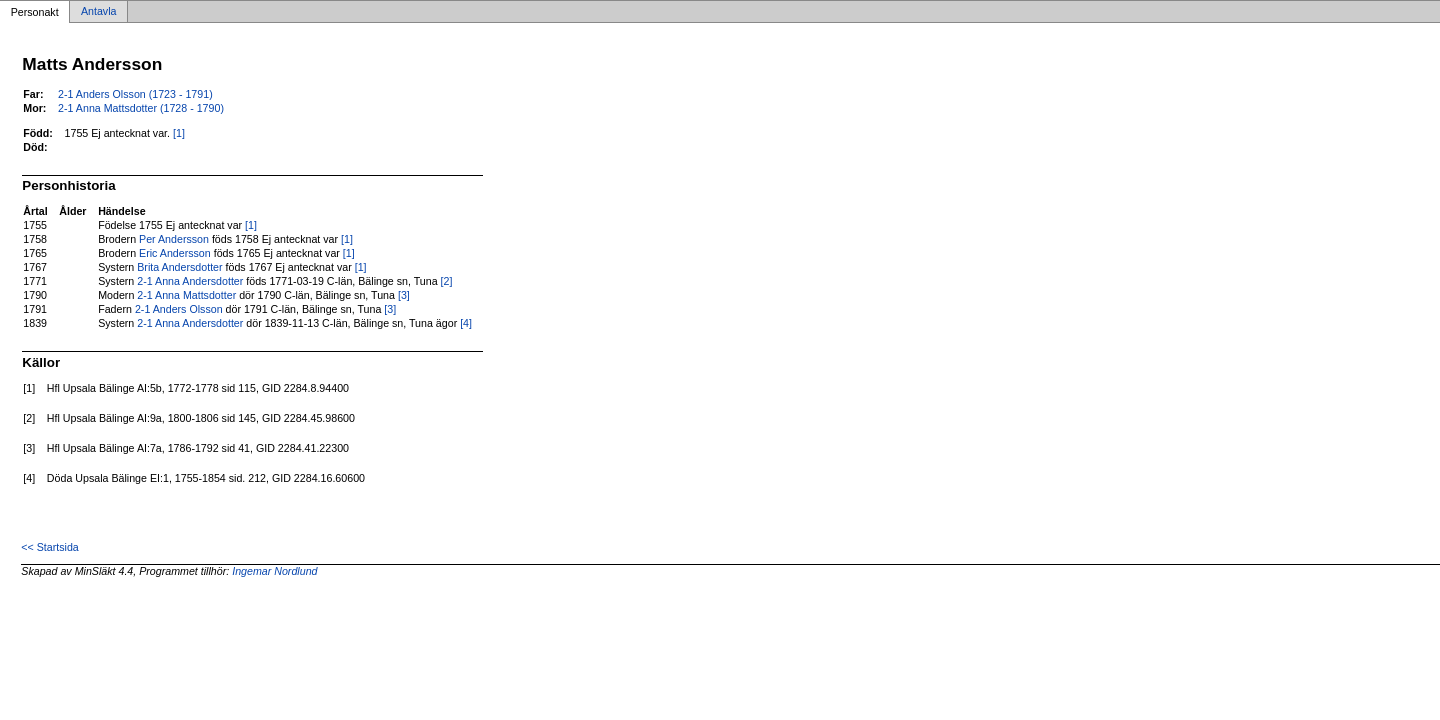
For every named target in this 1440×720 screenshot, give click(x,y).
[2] (447, 281)
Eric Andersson (175, 253)
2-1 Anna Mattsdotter (186, 295)
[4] (466, 323)
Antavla (99, 12)
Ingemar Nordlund (274, 571)
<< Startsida (49, 547)
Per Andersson (174, 239)
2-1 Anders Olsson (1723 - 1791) (135, 94)
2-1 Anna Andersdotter (190, 281)
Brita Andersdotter (179, 267)
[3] (404, 295)
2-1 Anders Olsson (179, 309)
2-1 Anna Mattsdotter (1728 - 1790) (141, 108)
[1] (179, 133)
